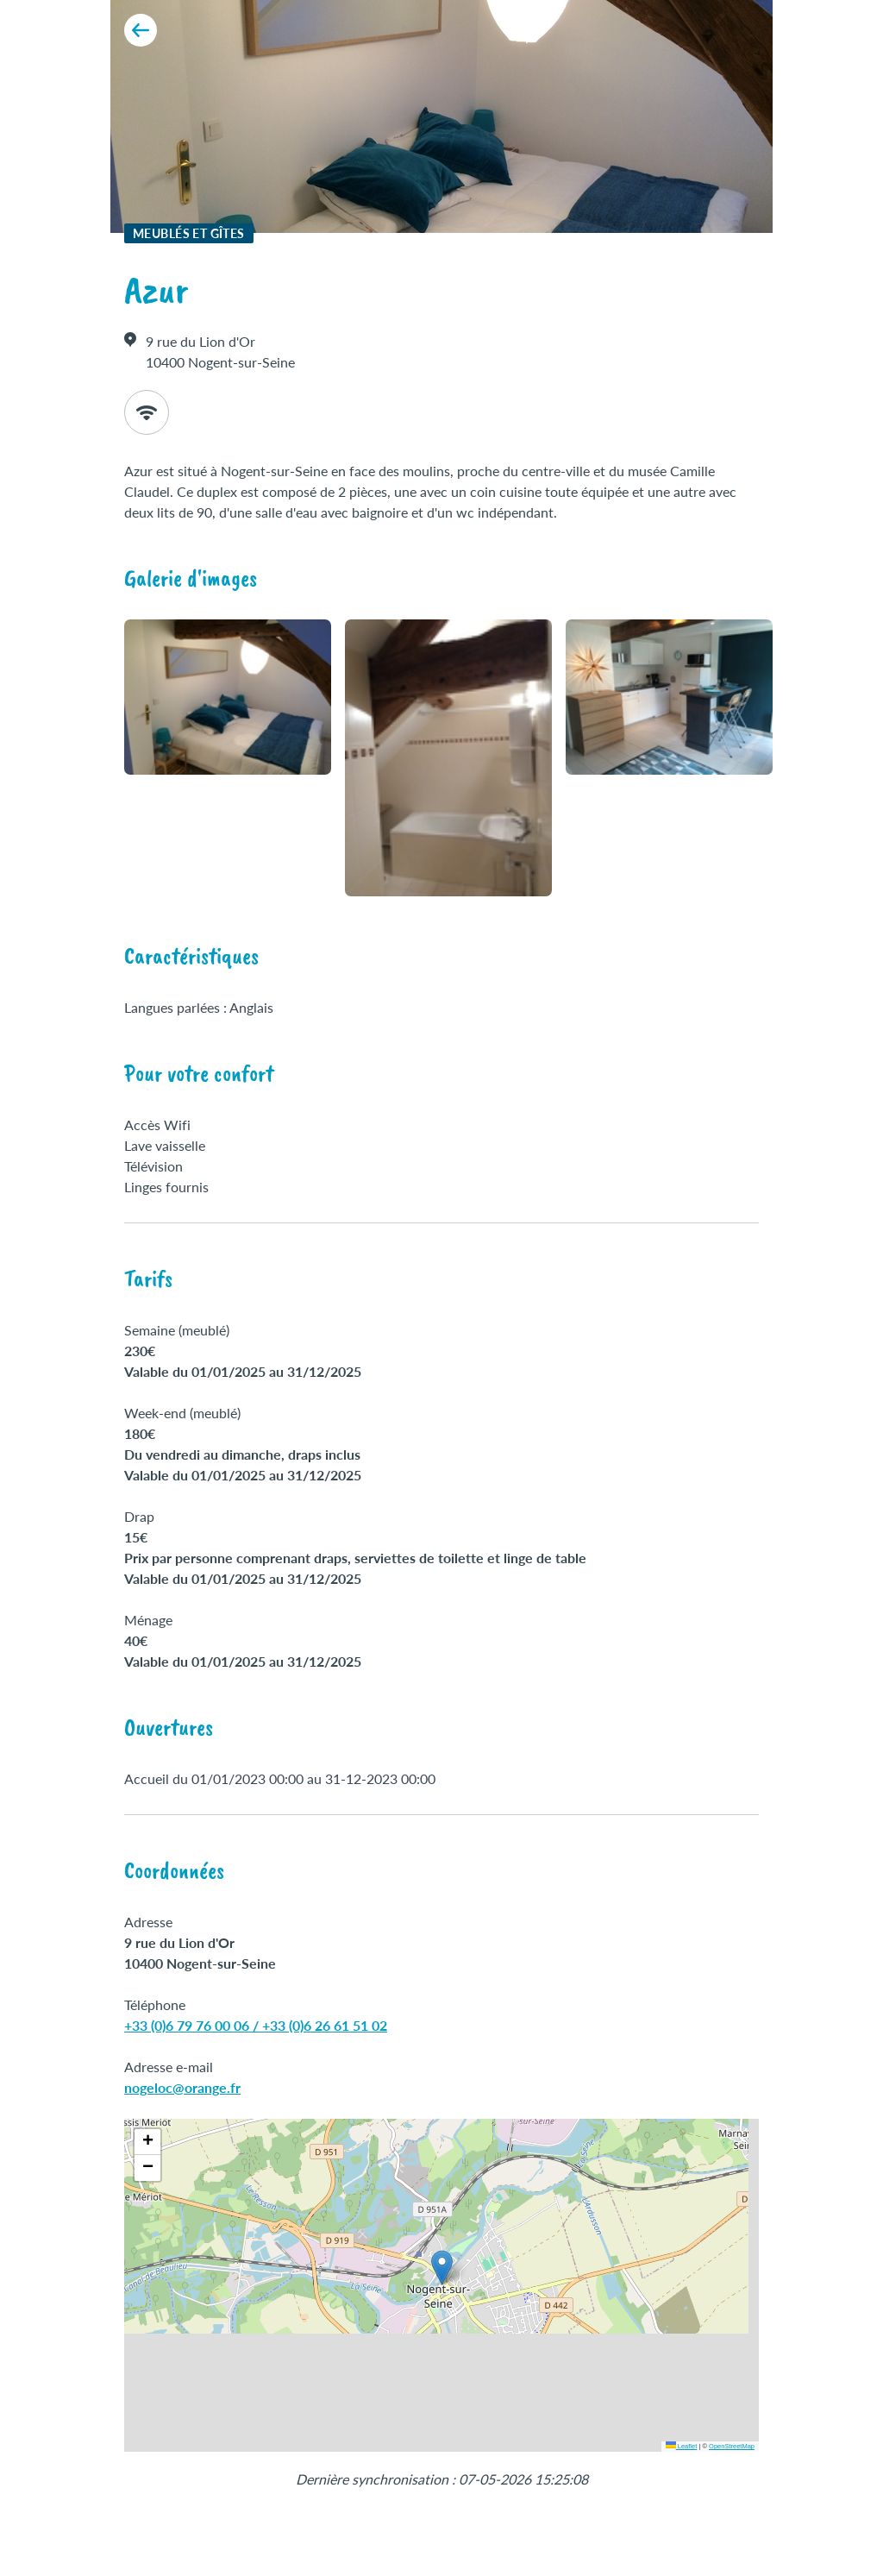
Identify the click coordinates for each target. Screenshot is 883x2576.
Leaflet (682, 2446)
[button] (442, 2267)
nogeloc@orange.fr (182, 2087)
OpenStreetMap (732, 2446)
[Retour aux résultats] (140, 30)
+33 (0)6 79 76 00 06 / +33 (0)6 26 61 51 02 (255, 2025)
